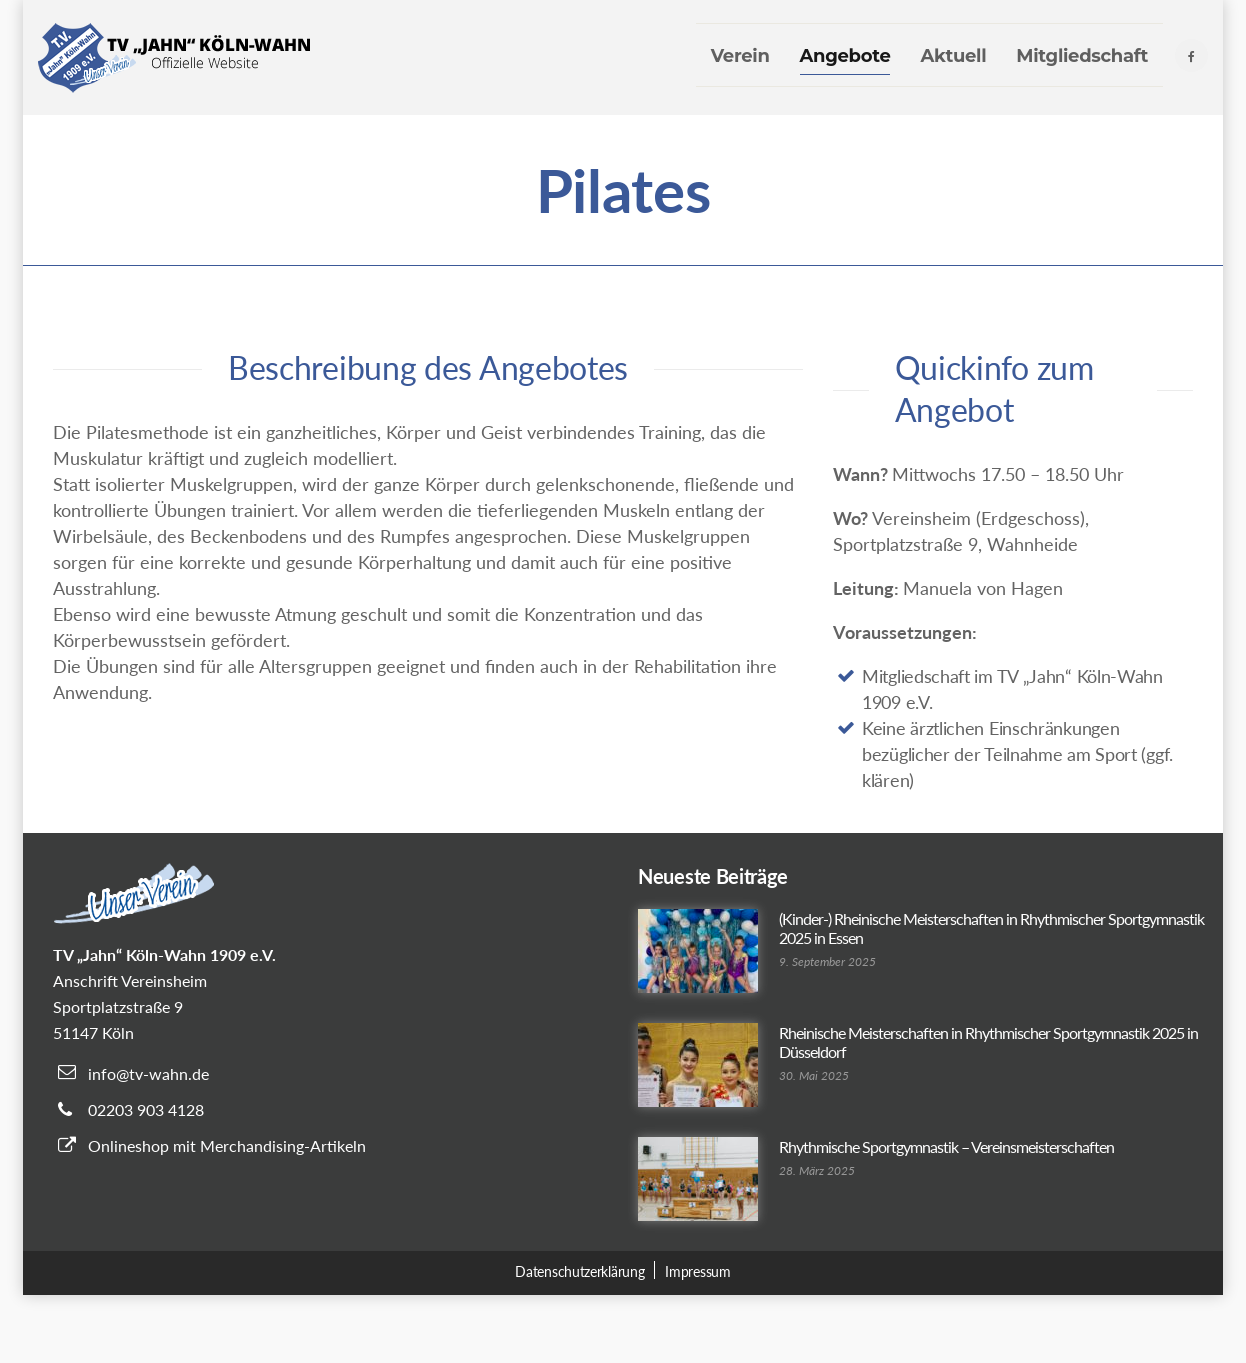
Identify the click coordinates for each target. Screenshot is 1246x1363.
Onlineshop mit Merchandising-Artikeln (227, 1145)
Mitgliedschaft (1082, 56)
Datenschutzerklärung (579, 1271)
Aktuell (953, 56)
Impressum (697, 1271)
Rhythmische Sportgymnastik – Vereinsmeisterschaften (946, 1146)
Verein (740, 56)
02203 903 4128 (146, 1109)
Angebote (845, 56)
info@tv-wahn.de (148, 1073)
